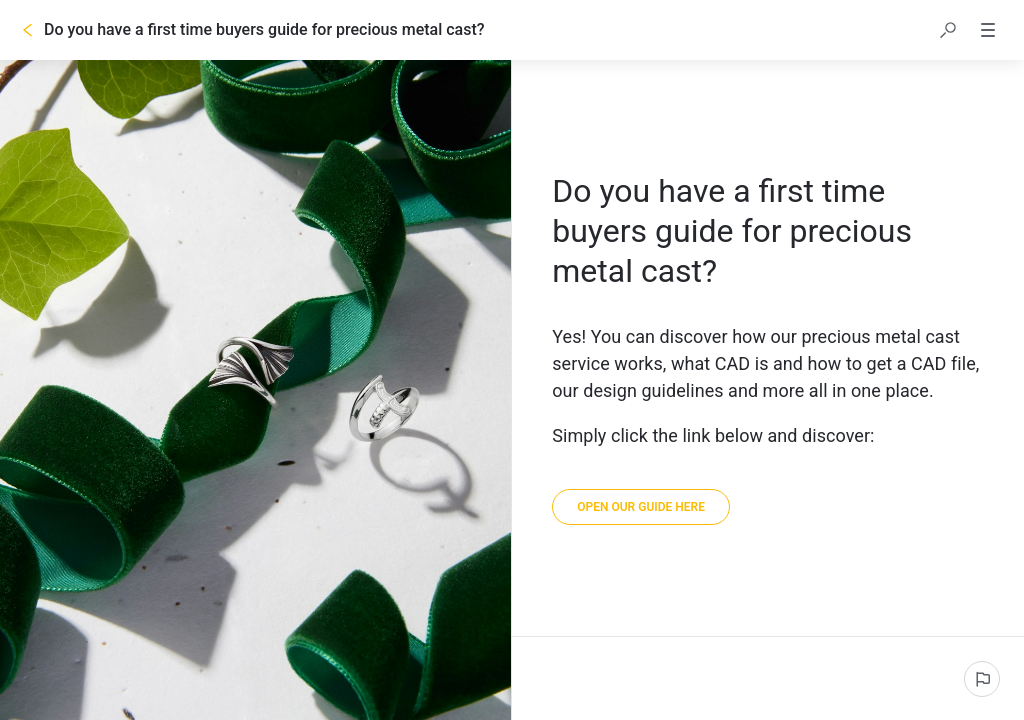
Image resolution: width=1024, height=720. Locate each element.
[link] (641, 507)
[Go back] (28, 30)
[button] (948, 30)
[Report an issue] (982, 679)
